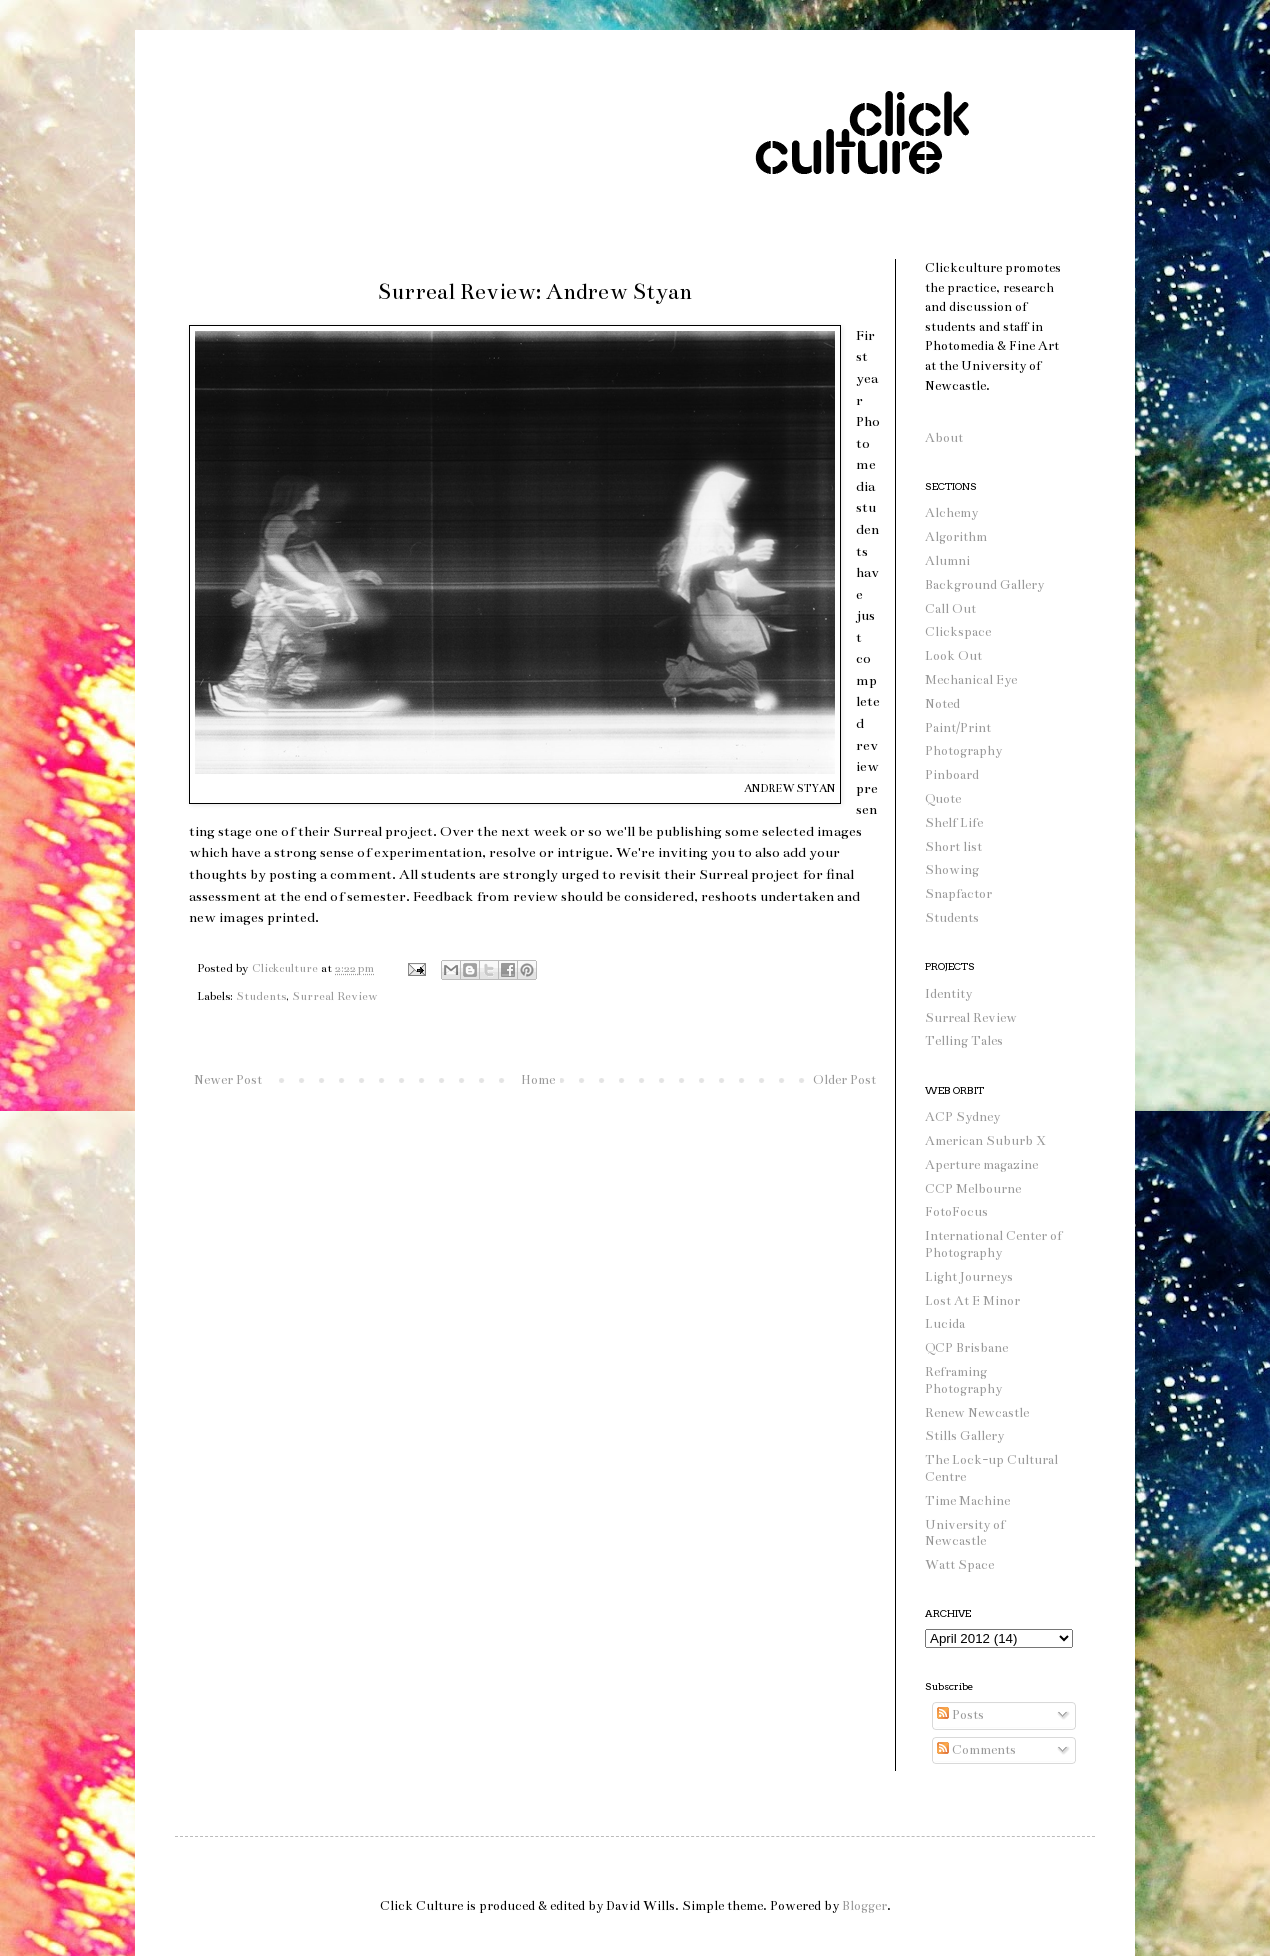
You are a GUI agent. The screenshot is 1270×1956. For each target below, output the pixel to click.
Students (261, 996)
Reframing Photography (963, 1380)
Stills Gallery (964, 1436)
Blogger (864, 1906)
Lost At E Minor (972, 1301)
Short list (953, 847)
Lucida (945, 1324)
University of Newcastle (965, 1533)
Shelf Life (954, 823)
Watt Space (959, 1565)
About (944, 438)
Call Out (950, 609)
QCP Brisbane (966, 1348)
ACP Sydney (962, 1117)
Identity (948, 994)
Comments (976, 1750)
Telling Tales (964, 1041)
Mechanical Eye (971, 680)
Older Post (844, 1080)
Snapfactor (958, 894)
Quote (943, 799)
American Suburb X (985, 1141)
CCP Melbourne (973, 1189)
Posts (960, 1715)
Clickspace (958, 632)
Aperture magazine (981, 1165)
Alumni (947, 561)
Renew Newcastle (977, 1413)
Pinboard (952, 775)
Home (538, 1080)
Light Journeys (969, 1277)
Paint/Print (958, 728)
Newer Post (228, 1080)
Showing (952, 870)
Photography (963, 751)
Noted (942, 704)
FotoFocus (956, 1212)
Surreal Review (335, 996)
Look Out (953, 656)
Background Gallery (984, 585)
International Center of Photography (993, 1244)
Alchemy (951, 513)
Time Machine (967, 1501)
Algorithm (956, 537)
